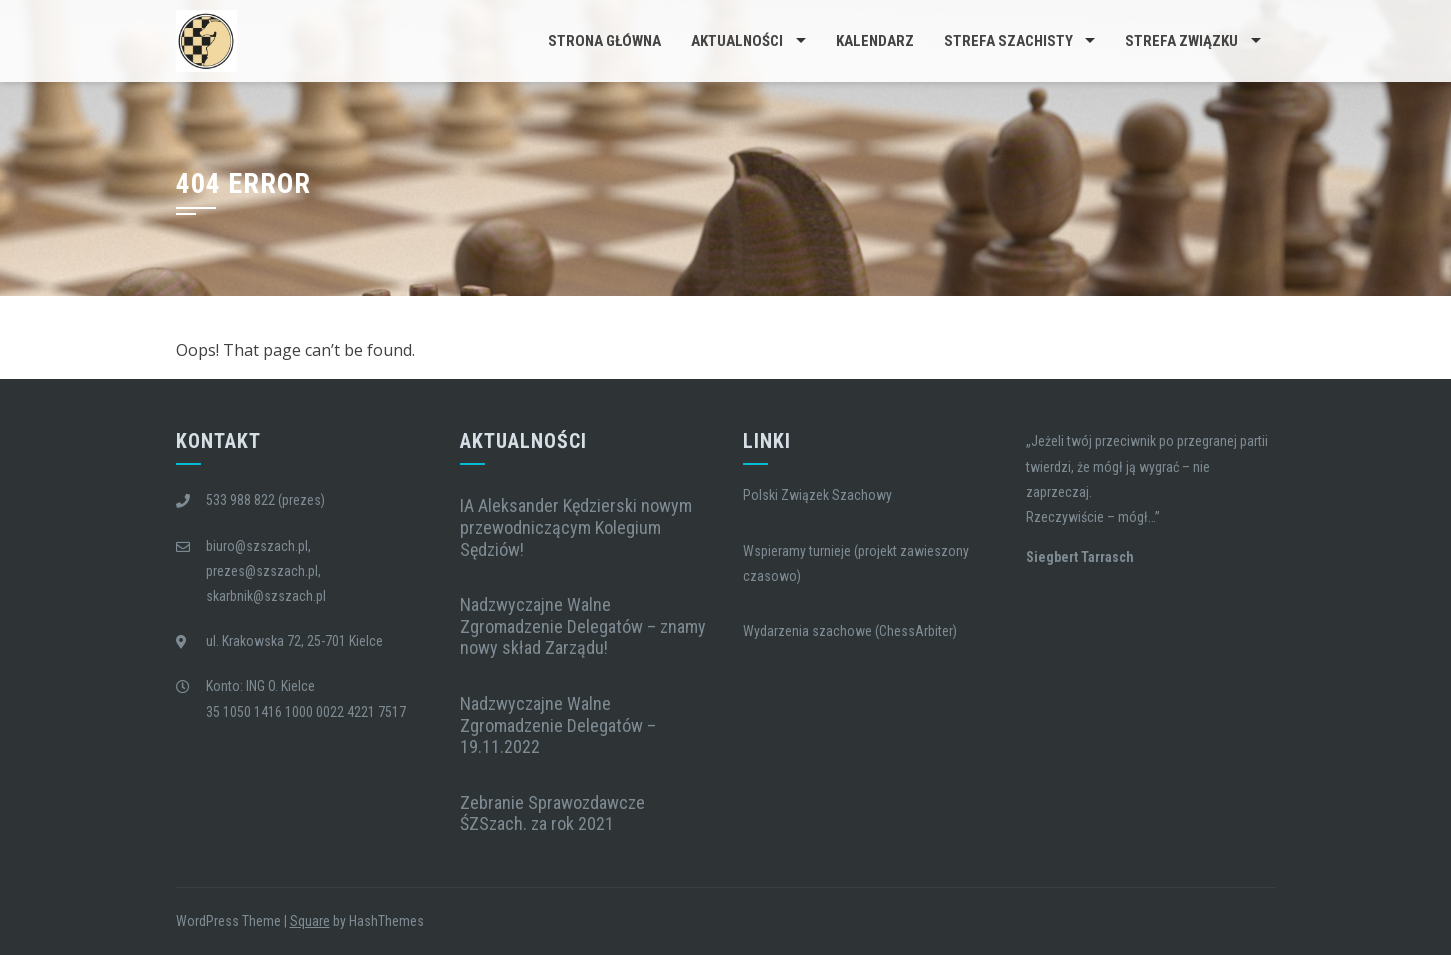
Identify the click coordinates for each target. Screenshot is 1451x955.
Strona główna (604, 41)
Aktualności (737, 41)
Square (310, 921)
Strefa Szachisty (1008, 41)
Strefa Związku (1181, 41)
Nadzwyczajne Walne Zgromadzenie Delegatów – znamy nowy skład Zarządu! (583, 626)
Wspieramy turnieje (797, 551)
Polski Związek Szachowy (817, 495)
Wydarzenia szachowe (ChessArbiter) (850, 631)
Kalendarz (875, 41)
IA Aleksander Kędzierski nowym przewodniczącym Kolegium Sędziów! (576, 527)
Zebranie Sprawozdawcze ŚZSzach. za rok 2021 (552, 813)
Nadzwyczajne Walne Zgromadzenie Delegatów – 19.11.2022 (558, 725)
